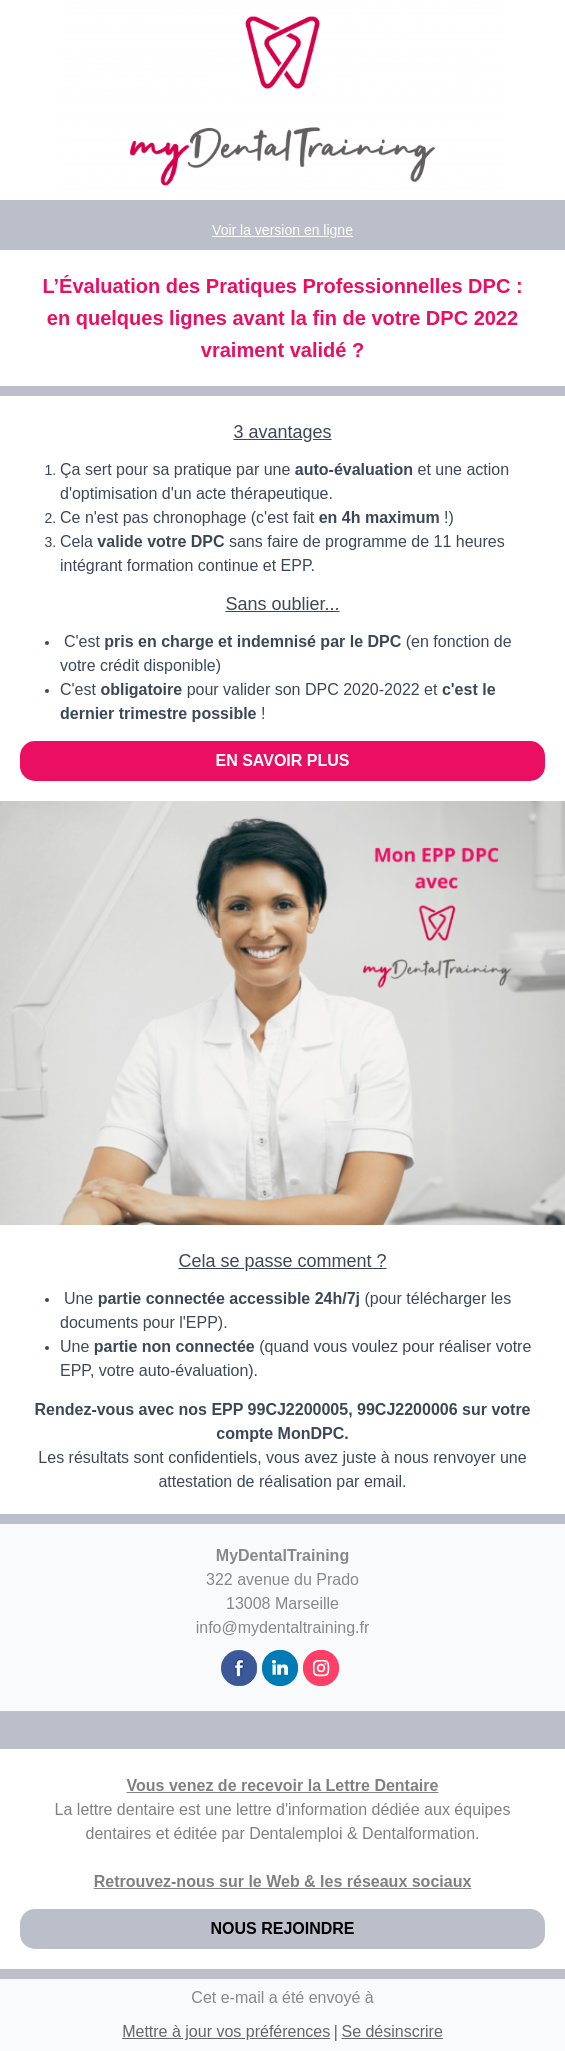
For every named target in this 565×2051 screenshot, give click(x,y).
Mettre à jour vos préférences (226, 2031)
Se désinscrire (391, 2031)
